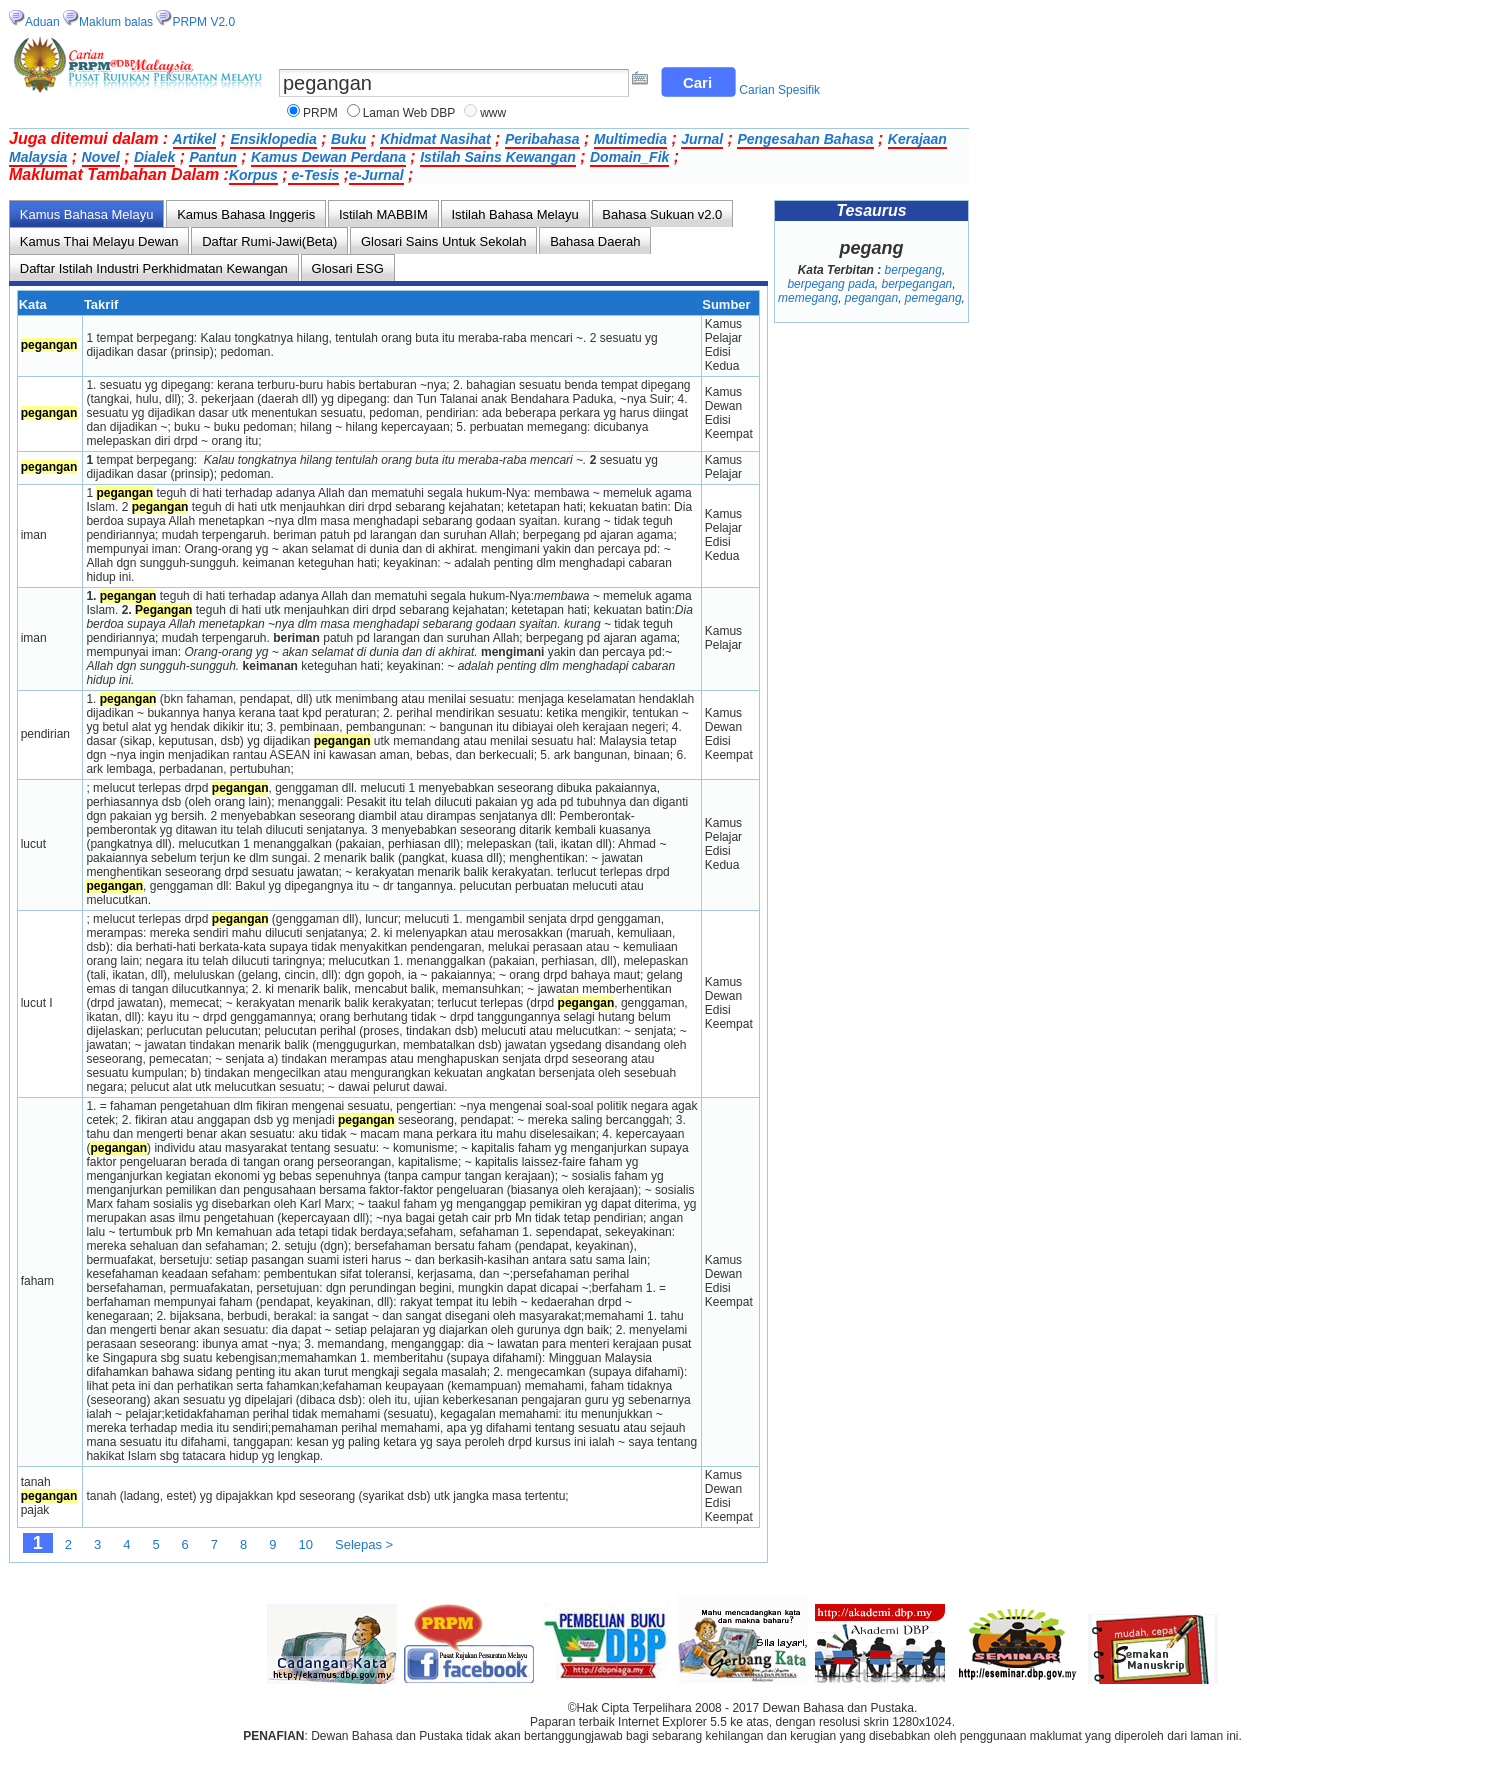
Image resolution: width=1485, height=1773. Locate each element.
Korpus (253, 175)
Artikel (195, 139)
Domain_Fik (629, 157)
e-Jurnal (376, 175)
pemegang (933, 298)
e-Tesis (314, 175)
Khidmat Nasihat (435, 139)
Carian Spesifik (779, 90)
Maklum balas (116, 22)
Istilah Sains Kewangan (498, 157)
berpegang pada (830, 284)
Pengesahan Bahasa (805, 139)
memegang (808, 298)
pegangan (871, 298)
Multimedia (630, 139)
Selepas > (364, 1544)
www (493, 113)
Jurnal (702, 139)
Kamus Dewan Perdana (328, 157)
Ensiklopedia (273, 139)
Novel (101, 157)
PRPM (320, 113)
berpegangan (917, 284)
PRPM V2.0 (203, 22)
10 (306, 1544)
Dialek (154, 157)
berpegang (913, 270)
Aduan (42, 22)
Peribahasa (542, 139)
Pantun (212, 157)
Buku (348, 139)
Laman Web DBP (409, 113)
